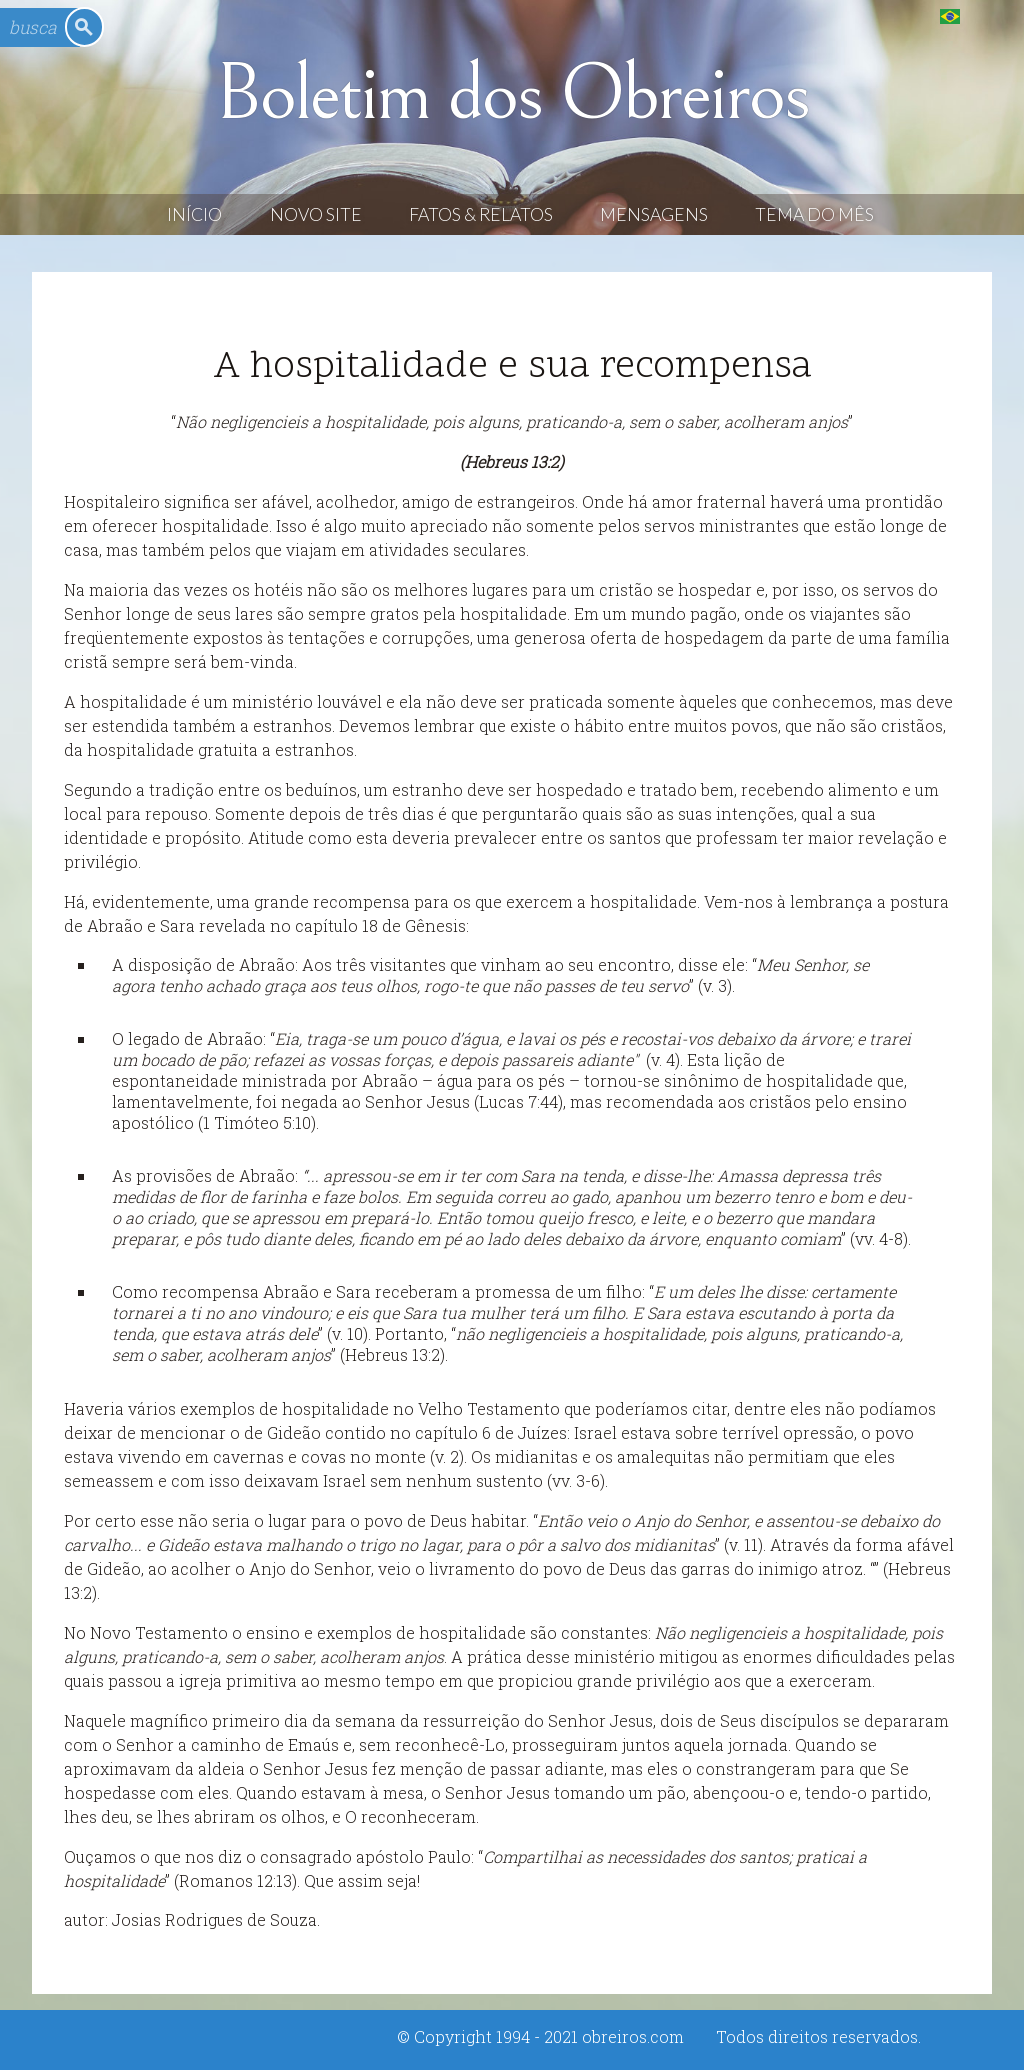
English (990, 15)
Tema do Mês (814, 214)
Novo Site (316, 214)
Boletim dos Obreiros (512, 94)
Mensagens (654, 214)
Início (194, 214)
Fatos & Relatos (481, 214)
